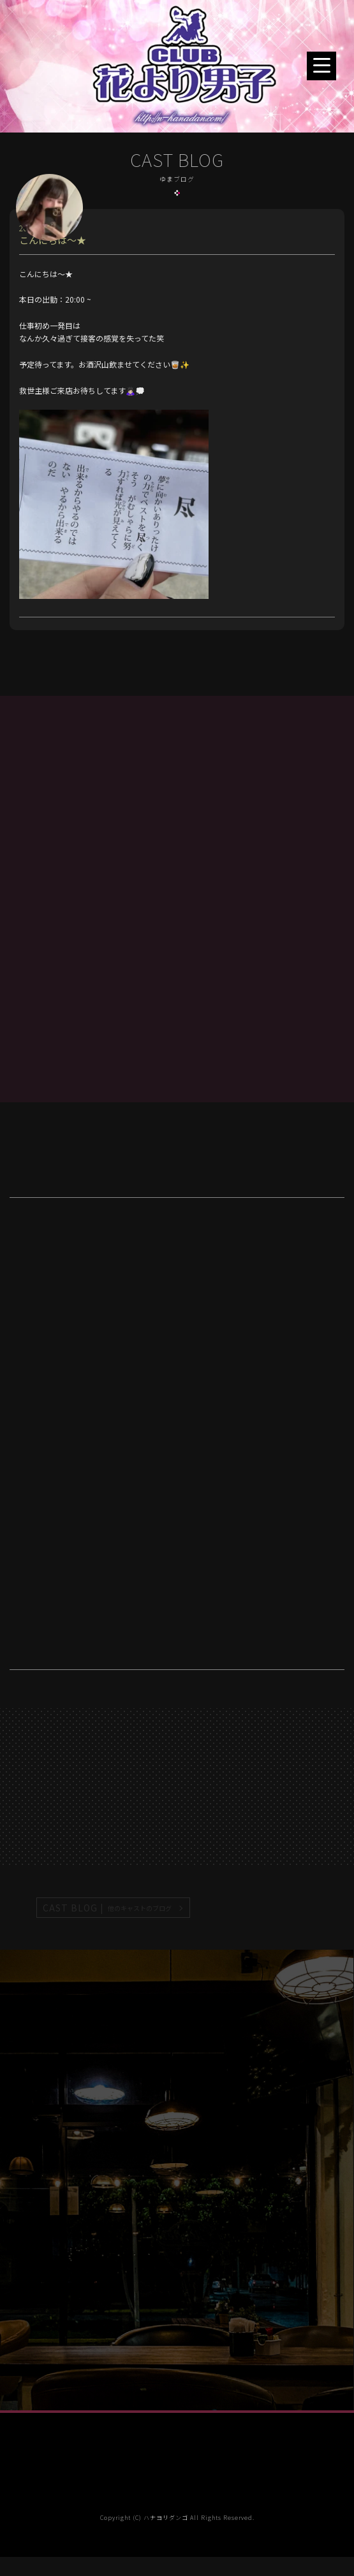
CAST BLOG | (108, 1908)
